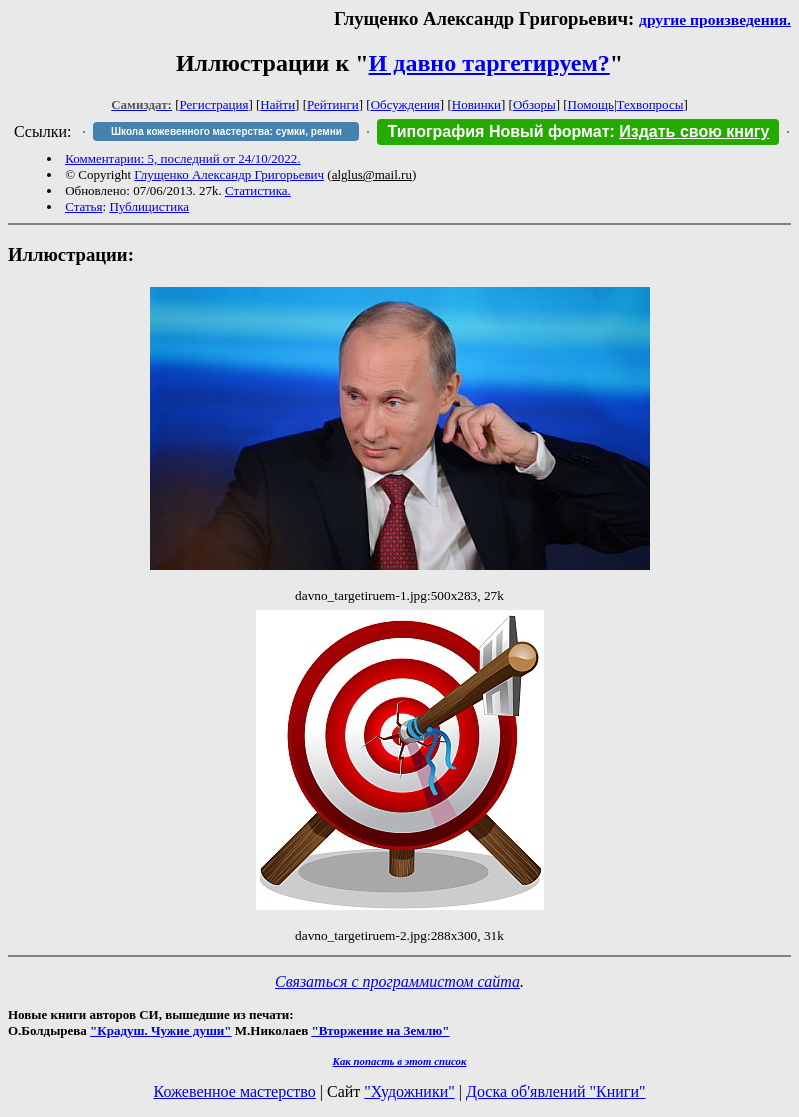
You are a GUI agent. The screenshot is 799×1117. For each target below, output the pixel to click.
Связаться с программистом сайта (397, 981)
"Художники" (409, 1091)
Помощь (591, 104)
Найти (277, 104)
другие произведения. (715, 19)
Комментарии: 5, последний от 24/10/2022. (182, 158)
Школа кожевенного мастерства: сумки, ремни (226, 131)
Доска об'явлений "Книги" (556, 1091)
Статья (83, 206)
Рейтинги (333, 104)
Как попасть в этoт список (400, 1061)
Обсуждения (405, 104)
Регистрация (214, 104)
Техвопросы (650, 104)
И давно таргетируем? (489, 63)
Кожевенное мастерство (235, 1091)
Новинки (476, 104)
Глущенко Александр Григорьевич (229, 174)
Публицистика (149, 206)
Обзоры (534, 104)
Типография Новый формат (498, 131)
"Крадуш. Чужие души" (161, 1030)
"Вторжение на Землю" (380, 1030)
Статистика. (258, 190)
